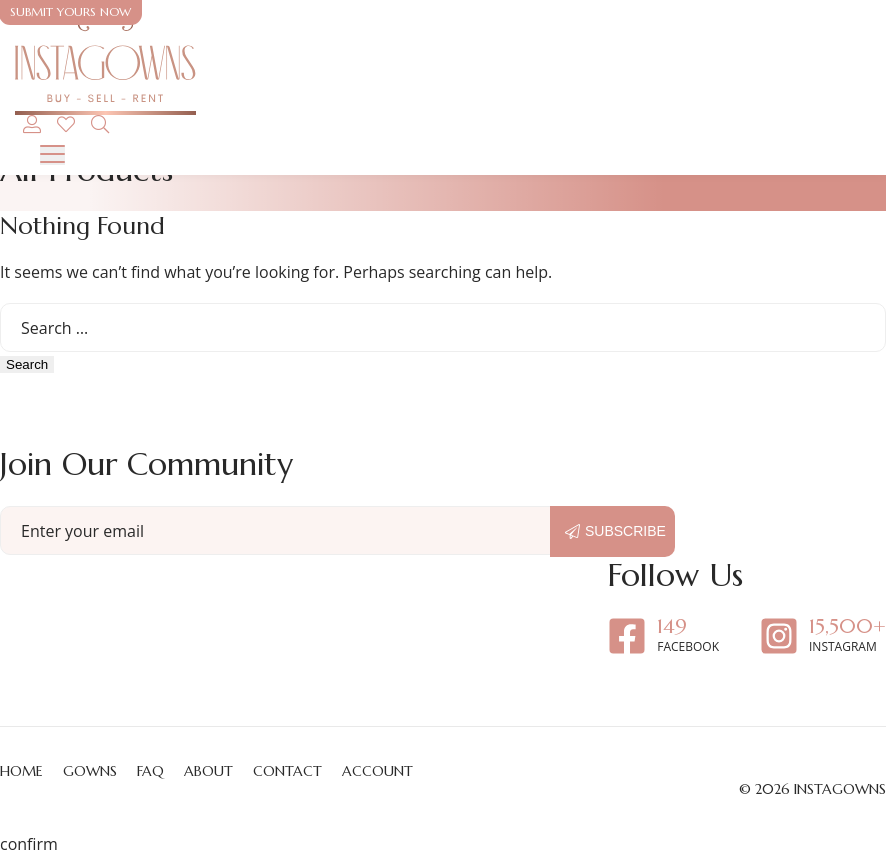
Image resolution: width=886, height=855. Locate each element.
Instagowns (840, 789)
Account (377, 771)
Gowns (90, 771)
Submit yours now (70, 11)
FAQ (150, 771)
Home (21, 771)
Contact (287, 771)
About (208, 771)
